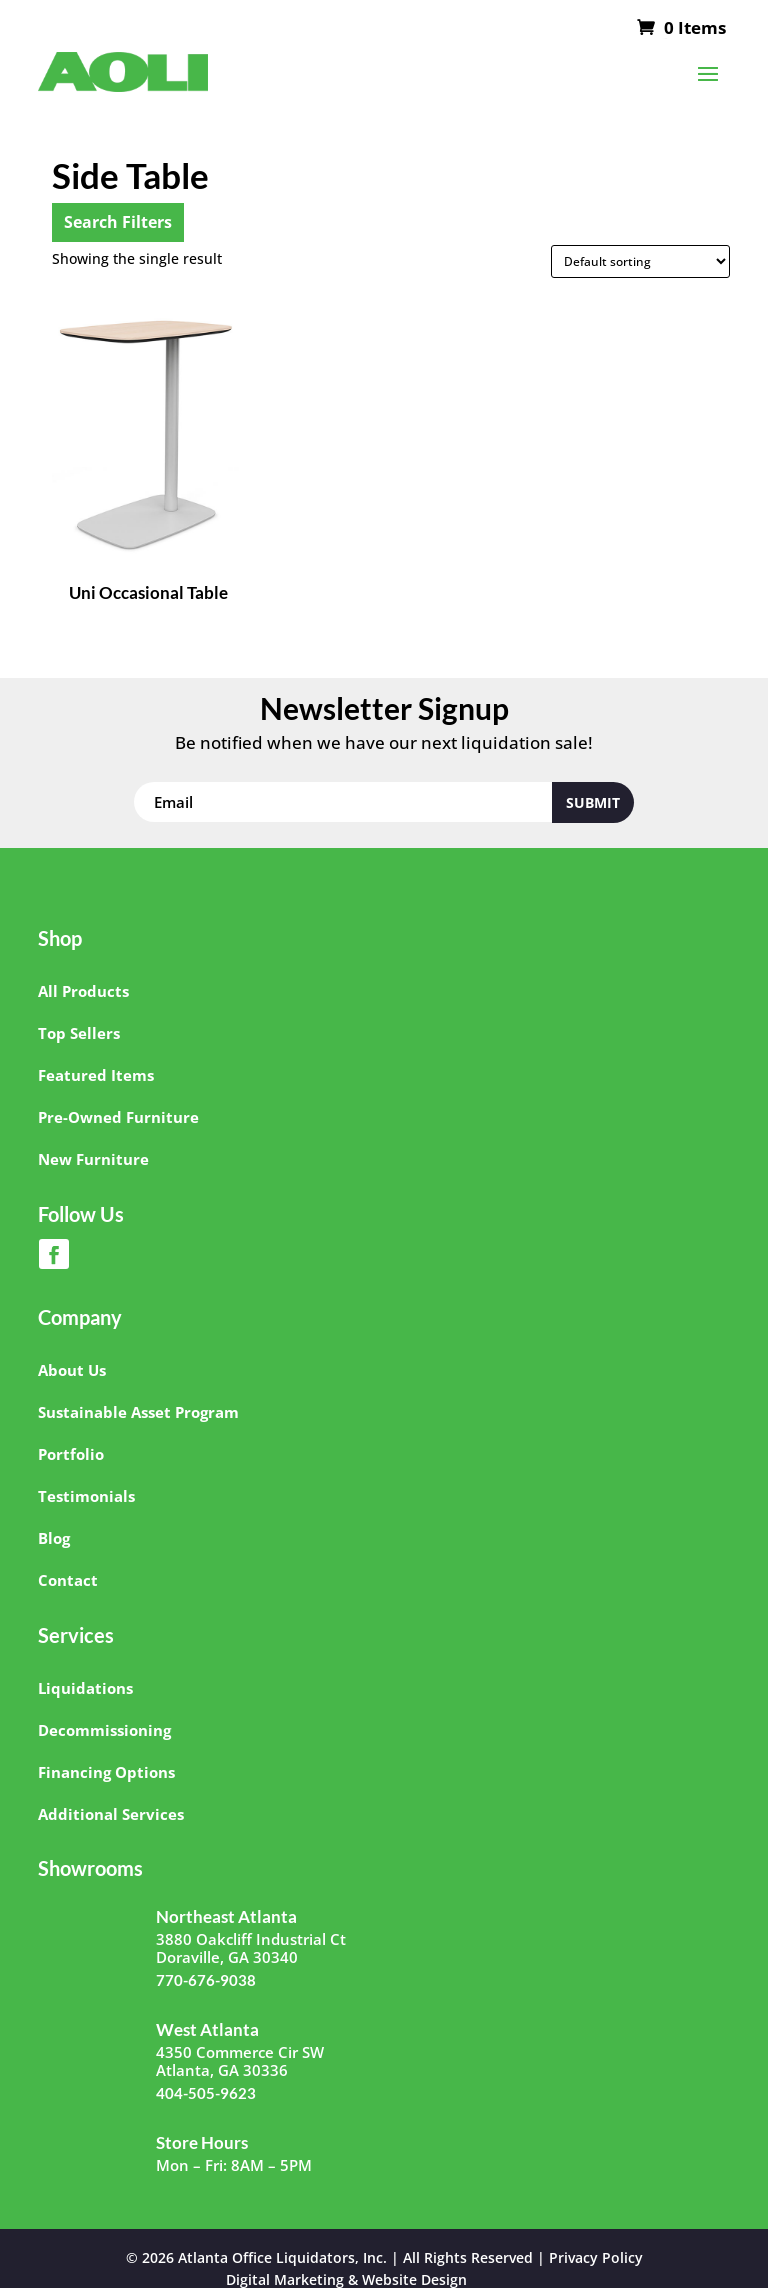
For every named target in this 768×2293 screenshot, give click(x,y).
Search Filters (118, 222)
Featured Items (96, 1075)
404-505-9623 (206, 2093)
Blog (54, 1538)
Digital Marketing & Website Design (346, 2279)
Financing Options (106, 1772)
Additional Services (111, 1814)
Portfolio (71, 1454)
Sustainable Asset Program (138, 1412)
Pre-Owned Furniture (118, 1117)
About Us (72, 1370)
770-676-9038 (206, 1980)
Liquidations (85, 1688)
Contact (68, 1580)
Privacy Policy (596, 2257)
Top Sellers (79, 1033)
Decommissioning (104, 1730)
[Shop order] (640, 261)
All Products (83, 991)
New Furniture (93, 1159)
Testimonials (86, 1496)
